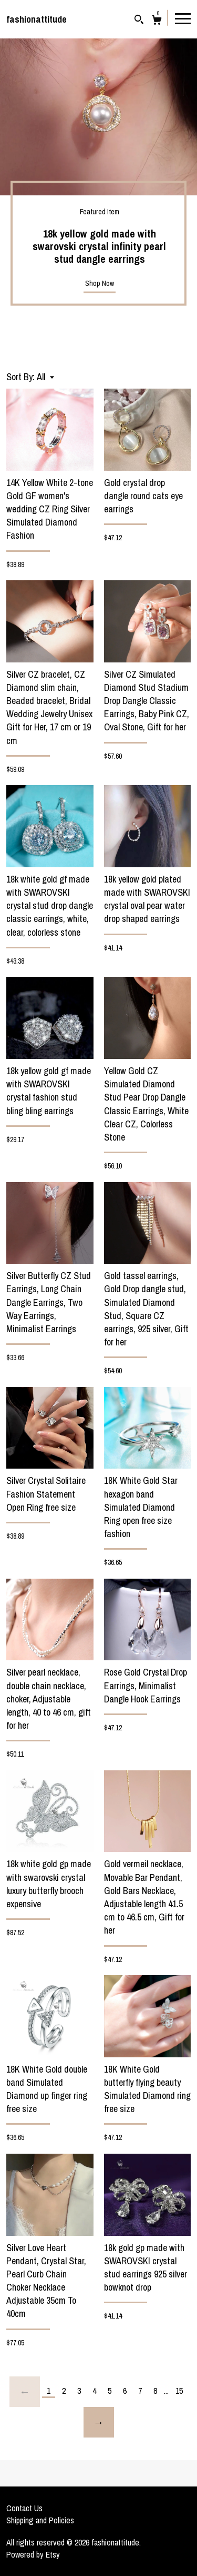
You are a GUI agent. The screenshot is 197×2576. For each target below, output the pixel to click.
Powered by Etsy (33, 2554)
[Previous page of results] (24, 2391)
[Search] (139, 21)
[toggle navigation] (183, 18)
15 (179, 2390)
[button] (45, 376)
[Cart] (157, 21)
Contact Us (24, 2508)
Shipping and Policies (40, 2520)
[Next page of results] (99, 2422)
